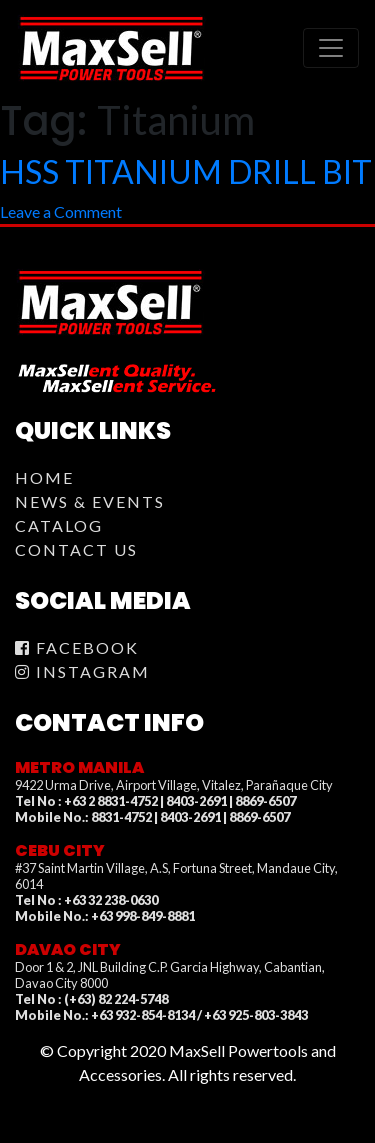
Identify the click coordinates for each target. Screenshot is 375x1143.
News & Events (90, 501)
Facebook (77, 647)
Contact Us (76, 549)
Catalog (59, 525)
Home (44, 477)
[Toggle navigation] (331, 48)
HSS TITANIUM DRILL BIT (186, 171)
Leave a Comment (61, 211)
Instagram (82, 671)
